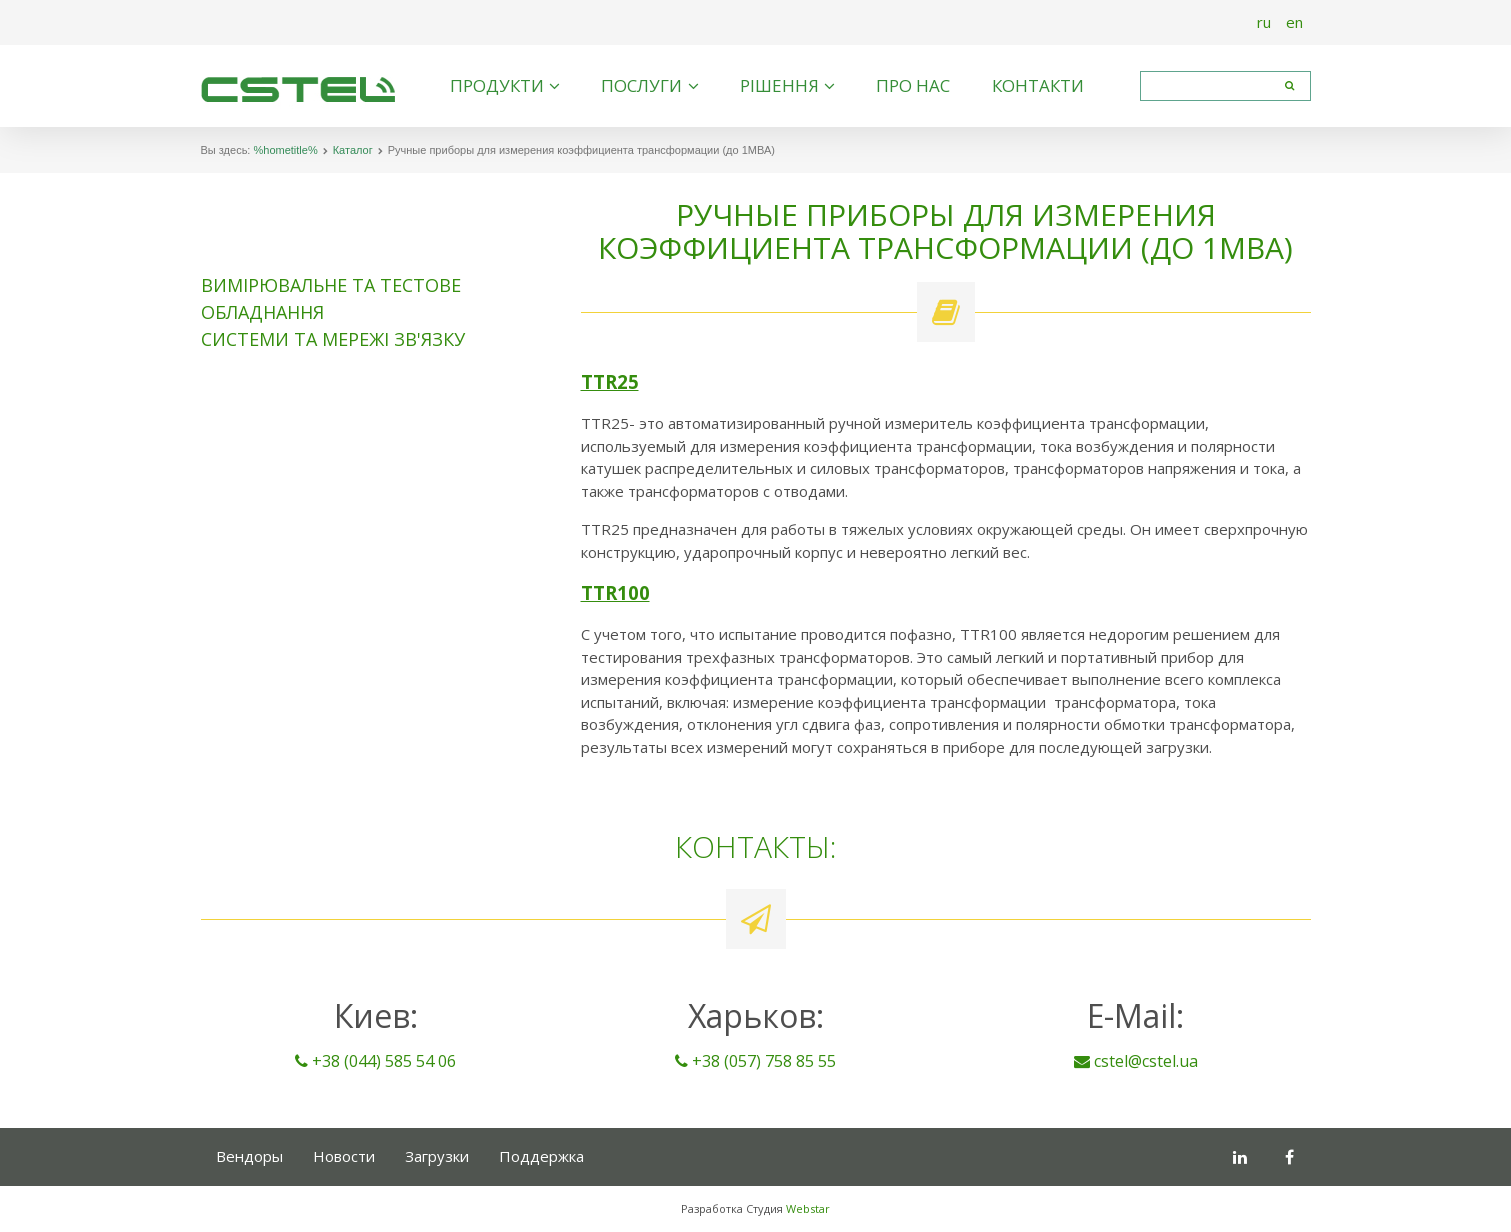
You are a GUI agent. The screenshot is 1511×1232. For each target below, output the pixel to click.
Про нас (913, 85)
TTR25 (610, 381)
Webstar (808, 1208)
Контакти (1038, 85)
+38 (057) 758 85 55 (755, 1061)
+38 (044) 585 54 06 (375, 1061)
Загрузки (437, 1156)
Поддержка (541, 1156)
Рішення (779, 85)
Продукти (497, 85)
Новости (344, 1156)
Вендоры (249, 1156)
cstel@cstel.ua (1136, 1061)
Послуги (641, 85)
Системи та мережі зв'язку (333, 339)
